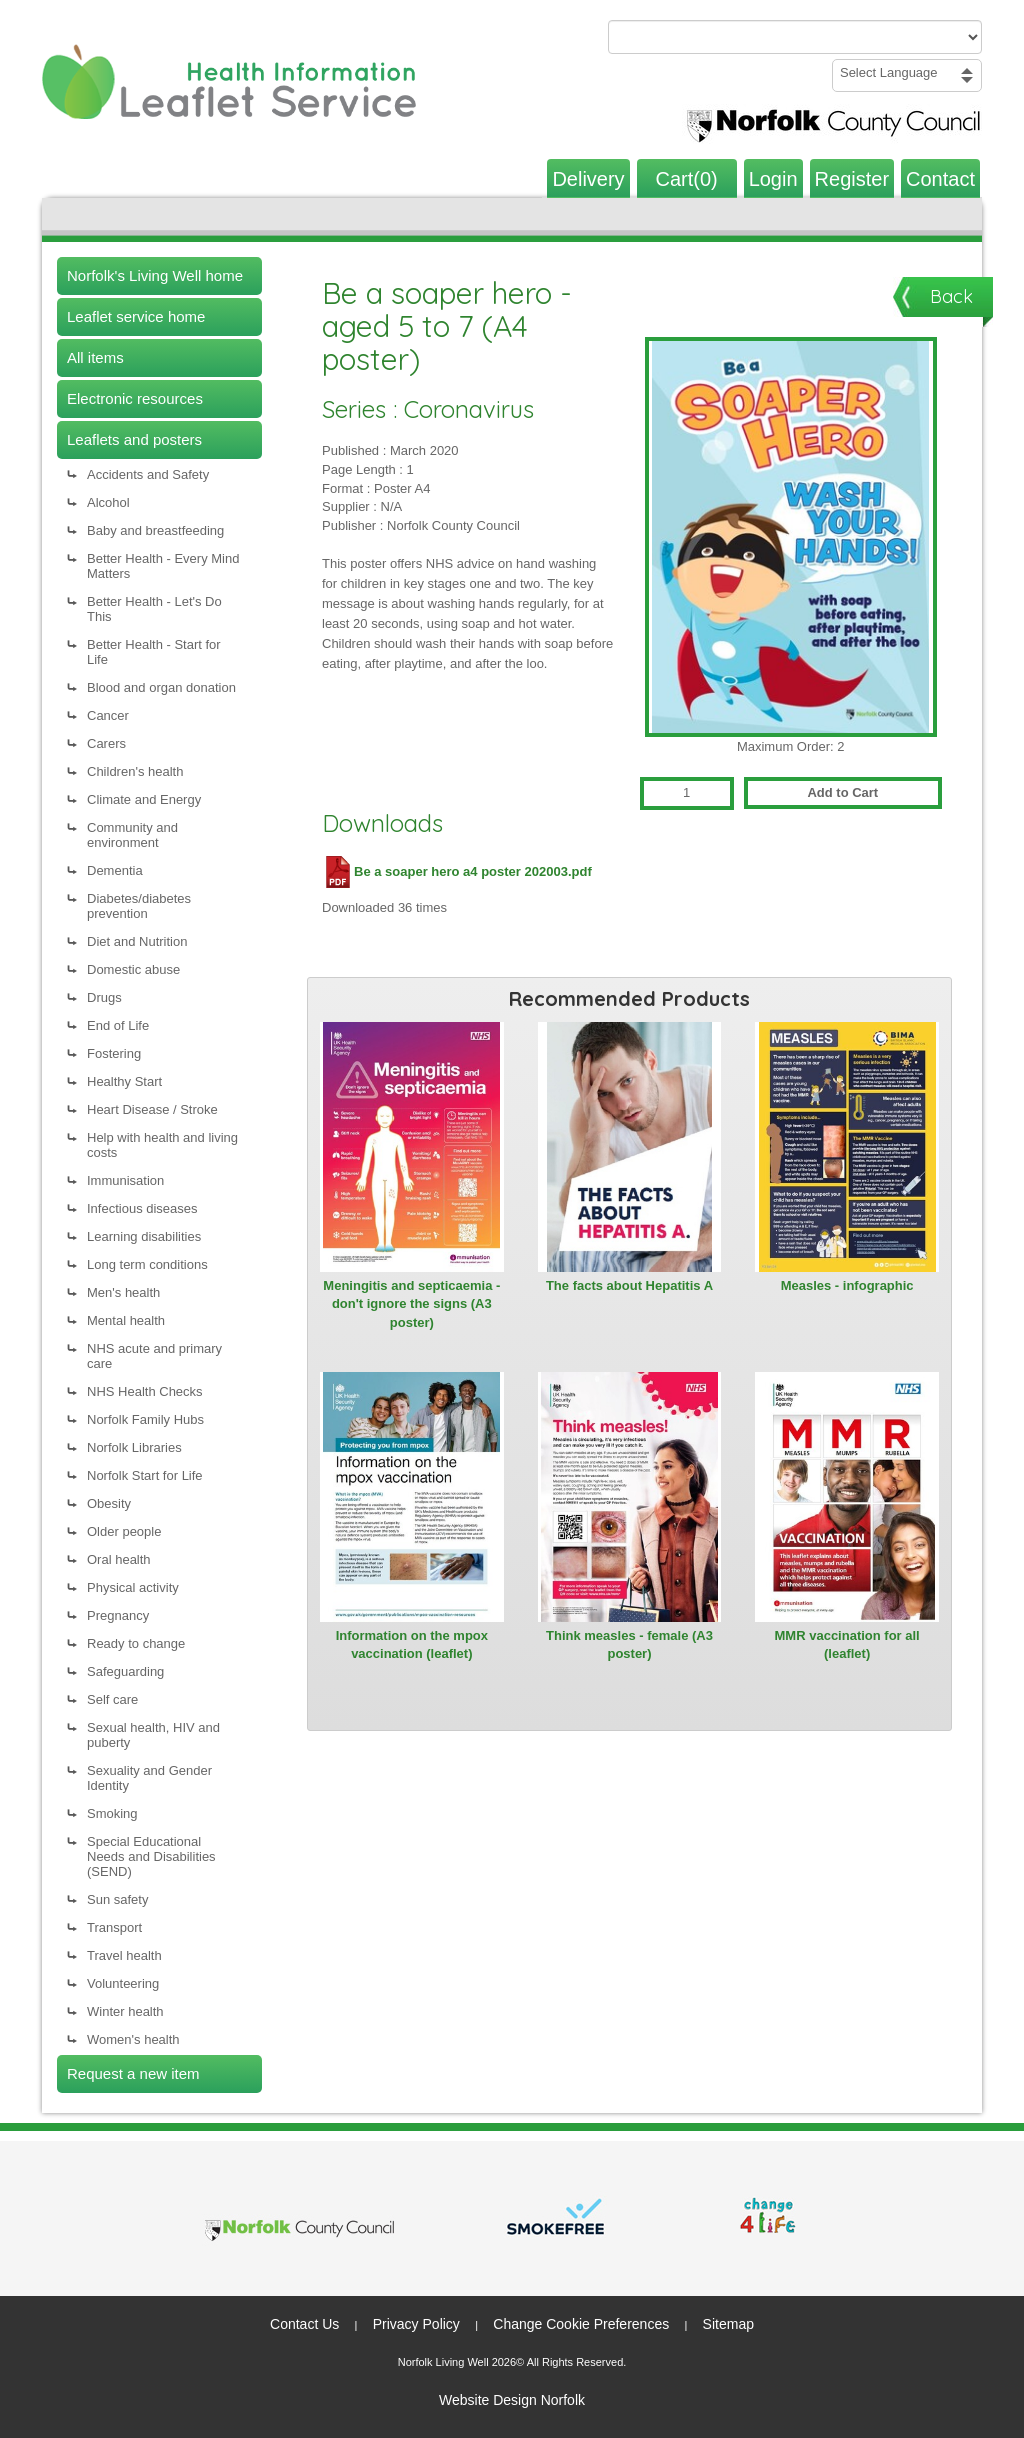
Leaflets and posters (134, 439)
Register (852, 179)
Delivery (588, 179)
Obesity (109, 1503)
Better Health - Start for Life (154, 652)
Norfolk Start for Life (145, 1475)
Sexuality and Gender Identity (149, 1778)
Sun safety (117, 1899)
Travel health (124, 1955)
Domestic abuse (133, 969)
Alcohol (108, 502)
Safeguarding (125, 1671)
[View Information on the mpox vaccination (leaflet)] (412, 1497)
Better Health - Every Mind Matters (163, 566)
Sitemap (728, 2324)
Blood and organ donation (161, 687)
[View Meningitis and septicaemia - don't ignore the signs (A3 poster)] (412, 1147)
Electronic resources (135, 398)
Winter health (125, 2011)
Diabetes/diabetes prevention (139, 906)
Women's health (133, 2039)
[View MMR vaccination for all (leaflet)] (847, 1497)
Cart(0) (687, 179)
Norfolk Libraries (134, 1447)
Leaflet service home (136, 316)
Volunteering (123, 1983)
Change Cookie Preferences (581, 2324)
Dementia (115, 870)
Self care (112, 1699)
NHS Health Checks (145, 1391)
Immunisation (125, 1180)
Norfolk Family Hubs (145, 1419)
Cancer (108, 715)
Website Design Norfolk (512, 2400)
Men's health (123, 1292)
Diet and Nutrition (137, 941)
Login (773, 179)
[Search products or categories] (795, 37)
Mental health (126, 1320)
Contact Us (304, 2324)
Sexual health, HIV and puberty (153, 1735)
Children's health (135, 771)
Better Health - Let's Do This (154, 609)
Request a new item (133, 2073)
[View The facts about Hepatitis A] (630, 1147)
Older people (124, 1531)
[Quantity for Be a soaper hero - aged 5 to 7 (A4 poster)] (687, 793)
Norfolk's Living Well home (155, 275)
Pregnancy (118, 1615)
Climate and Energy (144, 799)
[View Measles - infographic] (847, 1147)
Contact (940, 179)
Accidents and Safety (148, 474)
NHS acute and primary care (154, 1356)
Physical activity (133, 1587)
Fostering (114, 1053)
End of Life (118, 1025)
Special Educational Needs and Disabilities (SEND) (151, 1856)
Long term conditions (147, 1264)
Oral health (119, 1559)
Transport (114, 1927)
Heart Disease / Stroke (152, 1109)
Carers (106, 743)
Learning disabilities (144, 1236)
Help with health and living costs (162, 1145)
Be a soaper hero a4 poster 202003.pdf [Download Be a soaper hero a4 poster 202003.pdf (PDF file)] (457, 871)
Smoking (112, 1813)
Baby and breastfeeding (155, 530)
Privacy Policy (416, 2324)
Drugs (104, 997)
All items (95, 357)
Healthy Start (124, 1081)
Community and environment (132, 835)
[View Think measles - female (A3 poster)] (630, 1497)
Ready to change (136, 1643)
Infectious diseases (142, 1208)
